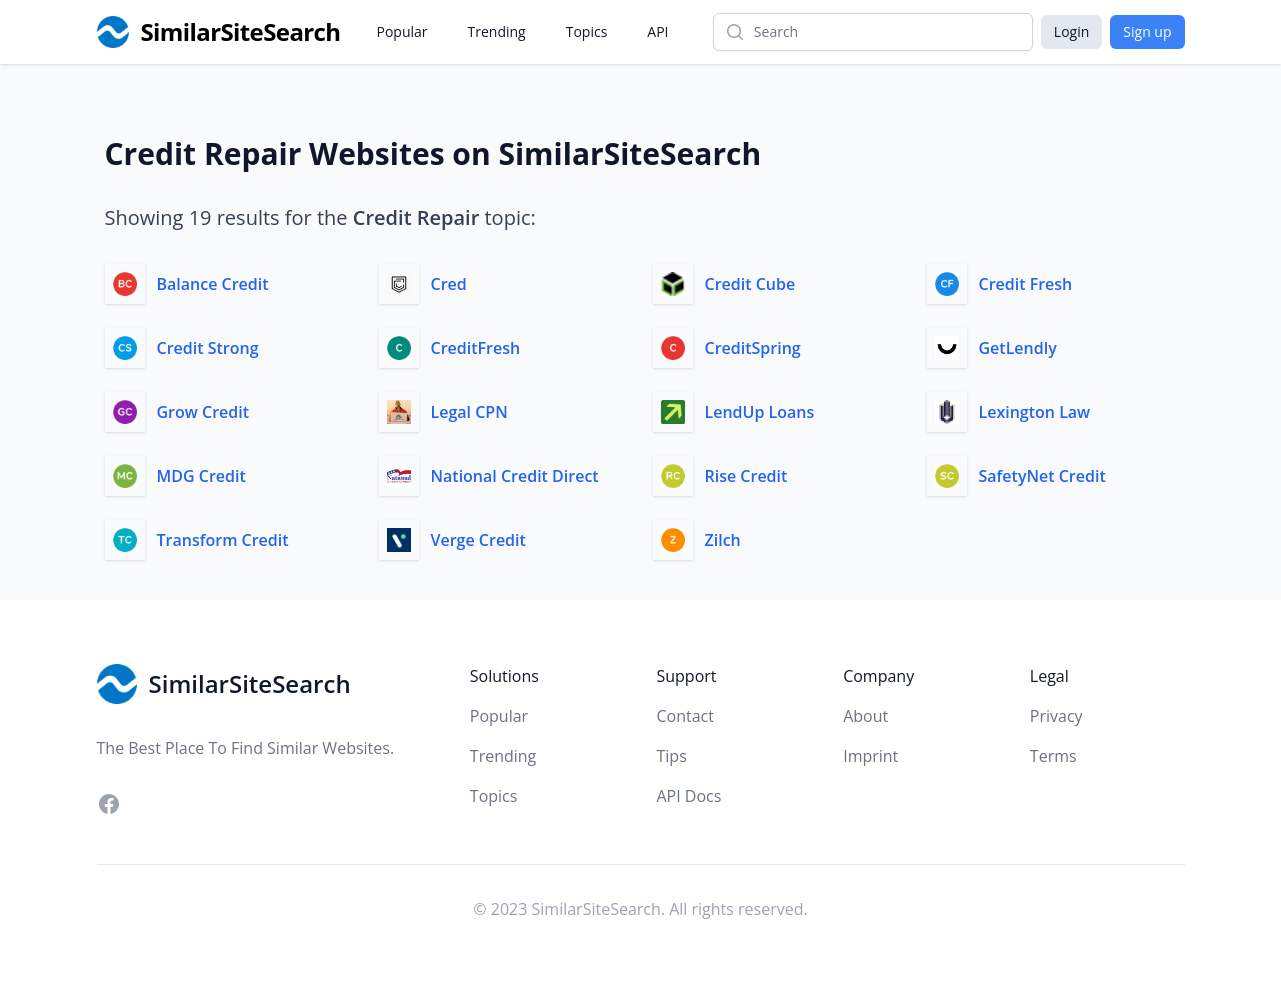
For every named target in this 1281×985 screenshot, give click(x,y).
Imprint (870, 756)
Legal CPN (469, 412)
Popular (402, 31)
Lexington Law (1035, 412)
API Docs (688, 796)
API (657, 31)
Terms (1053, 756)
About (865, 716)
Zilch (723, 540)
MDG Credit (201, 476)
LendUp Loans (760, 412)
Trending (497, 31)
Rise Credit (746, 476)
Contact (684, 716)
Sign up (1147, 31)
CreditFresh (476, 348)
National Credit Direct (515, 476)
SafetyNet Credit (1042, 476)
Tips (671, 756)
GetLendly (1018, 348)
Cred (449, 284)
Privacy (1056, 716)
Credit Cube (750, 284)
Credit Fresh (1026, 284)
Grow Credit (203, 412)
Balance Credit (213, 284)
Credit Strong (208, 348)
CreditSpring (753, 348)
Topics (587, 31)
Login (1071, 31)
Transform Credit (223, 540)
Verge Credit (478, 540)
